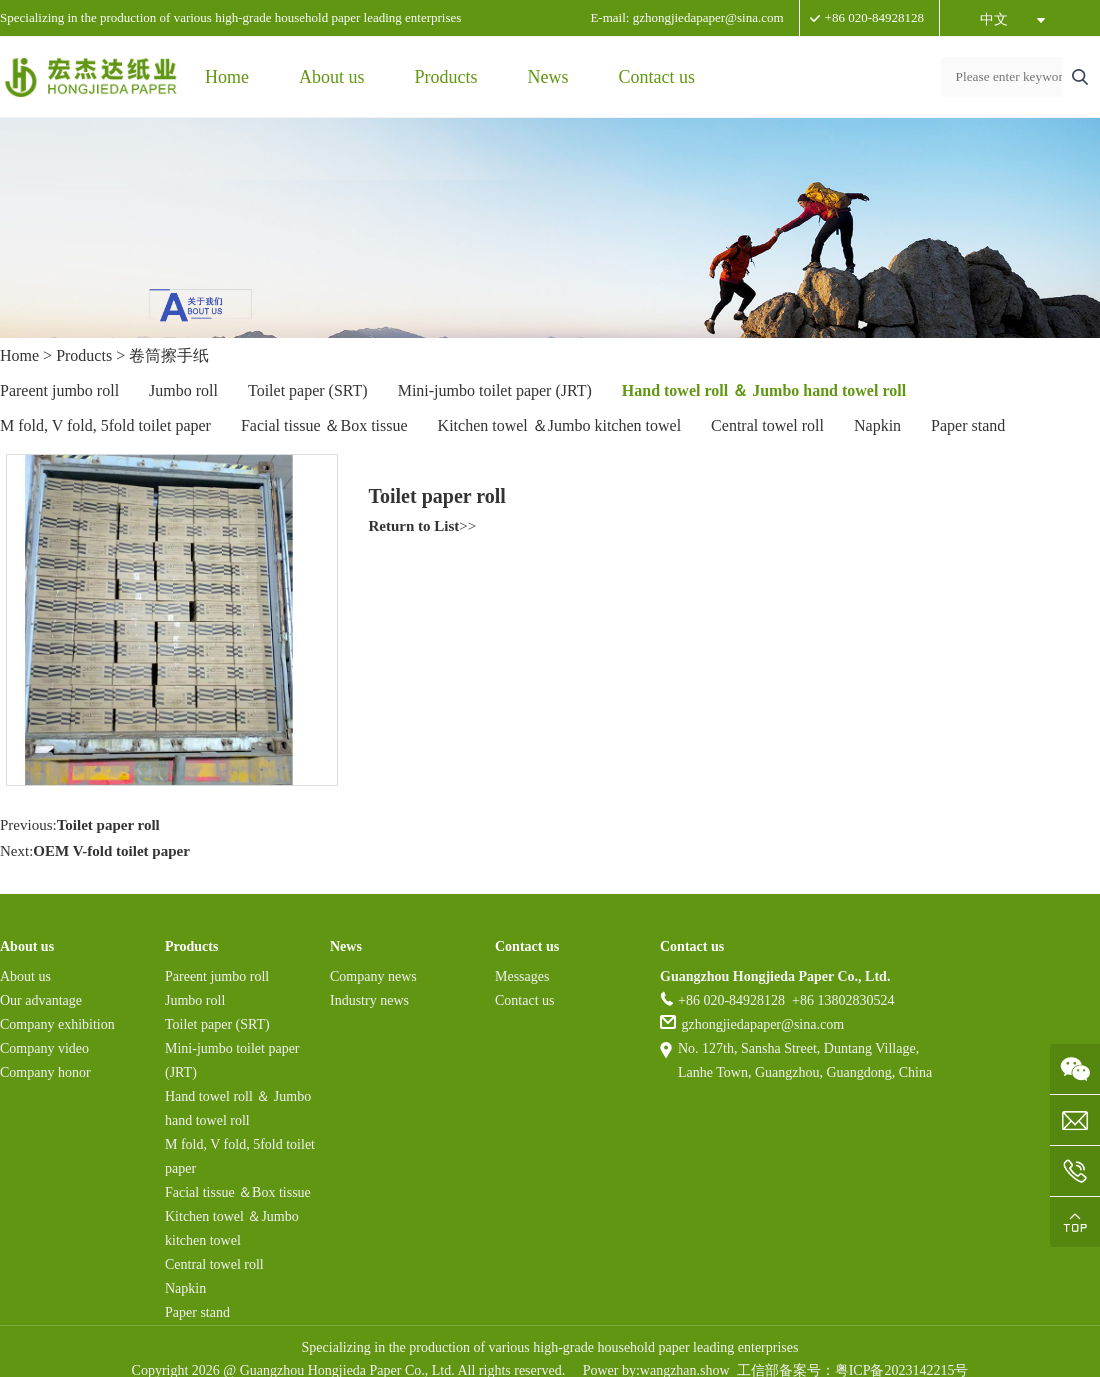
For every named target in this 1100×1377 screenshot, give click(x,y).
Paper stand (968, 425)
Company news (373, 976)
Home (227, 77)
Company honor (45, 1072)
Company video (44, 1048)
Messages (522, 976)
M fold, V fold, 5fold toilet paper (105, 425)
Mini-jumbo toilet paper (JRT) (495, 390)
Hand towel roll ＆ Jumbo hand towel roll (764, 390)
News (548, 77)
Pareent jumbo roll (59, 390)
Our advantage (41, 1000)
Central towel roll (767, 425)
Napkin (877, 425)
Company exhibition (57, 1024)
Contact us (657, 77)
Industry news (369, 1000)
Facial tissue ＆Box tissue (324, 425)
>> (423, 526)
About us (332, 77)
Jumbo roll (183, 390)
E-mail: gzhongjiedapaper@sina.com (686, 17)
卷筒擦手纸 (169, 355)
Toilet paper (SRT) (308, 390)
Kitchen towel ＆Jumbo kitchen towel (560, 425)
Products (446, 77)
